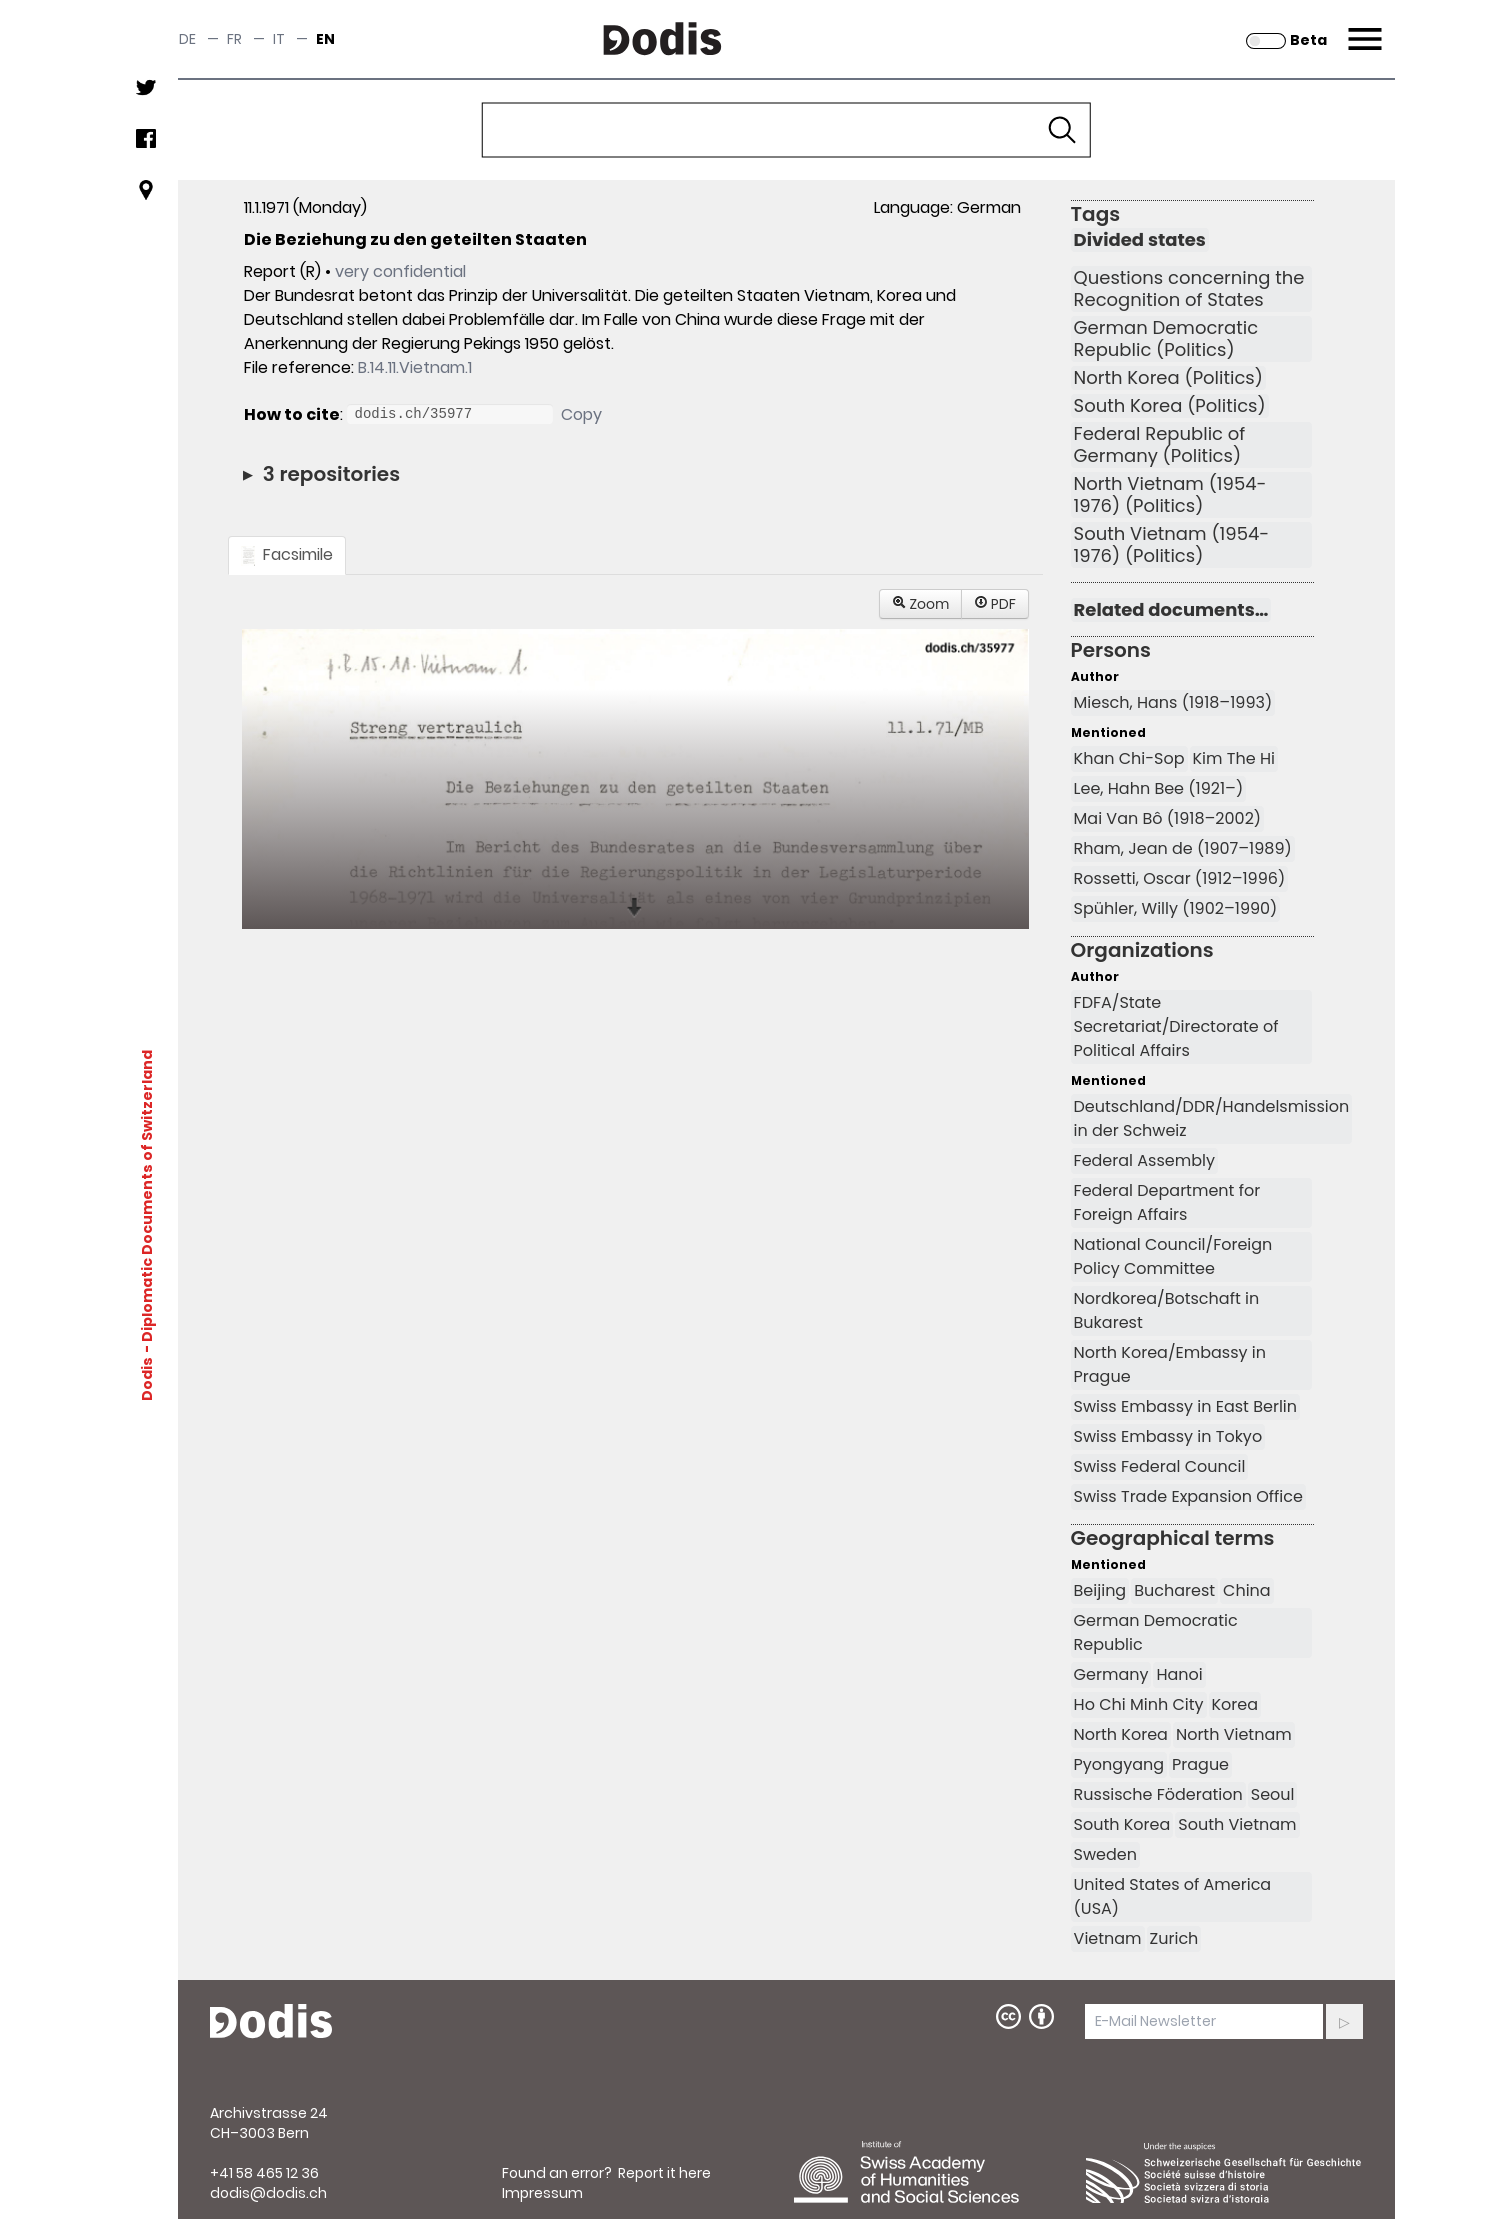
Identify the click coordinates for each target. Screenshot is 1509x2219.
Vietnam (1108, 1938)
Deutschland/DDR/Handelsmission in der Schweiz (1212, 1118)
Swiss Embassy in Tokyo (1168, 1436)
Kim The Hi (1234, 758)
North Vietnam (1234, 1734)
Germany (1111, 1674)
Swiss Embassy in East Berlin (1185, 1406)
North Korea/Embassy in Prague (1170, 1364)
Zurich (1174, 1938)
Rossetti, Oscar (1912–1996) (1180, 878)
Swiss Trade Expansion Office (1188, 1496)
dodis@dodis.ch (268, 2193)
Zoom (921, 604)
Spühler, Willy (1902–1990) (1176, 908)
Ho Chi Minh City (1139, 1704)
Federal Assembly (1144, 1160)
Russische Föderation (1158, 1794)
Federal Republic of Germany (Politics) (1160, 445)
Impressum (542, 2193)
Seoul (1273, 1794)
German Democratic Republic (1156, 1632)
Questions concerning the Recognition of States (1189, 289)
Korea (1235, 1704)
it (279, 39)
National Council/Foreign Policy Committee (1173, 1256)
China (1247, 1590)
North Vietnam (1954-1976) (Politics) (1170, 495)
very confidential (400, 271)
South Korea (1122, 1824)
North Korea (1121, 1734)
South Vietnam (1237, 1824)
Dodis (146, 1379)
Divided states (1140, 240)
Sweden (1105, 1854)
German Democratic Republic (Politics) (1166, 339)
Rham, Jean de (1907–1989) (1183, 848)
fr (234, 39)
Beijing (1100, 1590)
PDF (995, 604)
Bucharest (1174, 1590)
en (325, 39)
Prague (1200, 1764)
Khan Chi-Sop (1129, 758)
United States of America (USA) (1173, 1896)
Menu (1362, 27)
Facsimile (287, 554)
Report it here (664, 2173)
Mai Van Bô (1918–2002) (1168, 818)
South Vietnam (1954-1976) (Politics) (1172, 545)
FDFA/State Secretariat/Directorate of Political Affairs (1176, 1026)
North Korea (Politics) (1168, 378)
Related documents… (1171, 610)
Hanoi (1179, 1674)
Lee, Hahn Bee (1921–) (1159, 788)
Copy (581, 414)
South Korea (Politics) (1170, 406)
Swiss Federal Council (1160, 1466)
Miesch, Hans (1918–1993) (1173, 702)
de (187, 39)
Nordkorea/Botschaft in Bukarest (1167, 1310)
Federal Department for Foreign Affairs (1167, 1202)
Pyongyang (1119, 1764)
